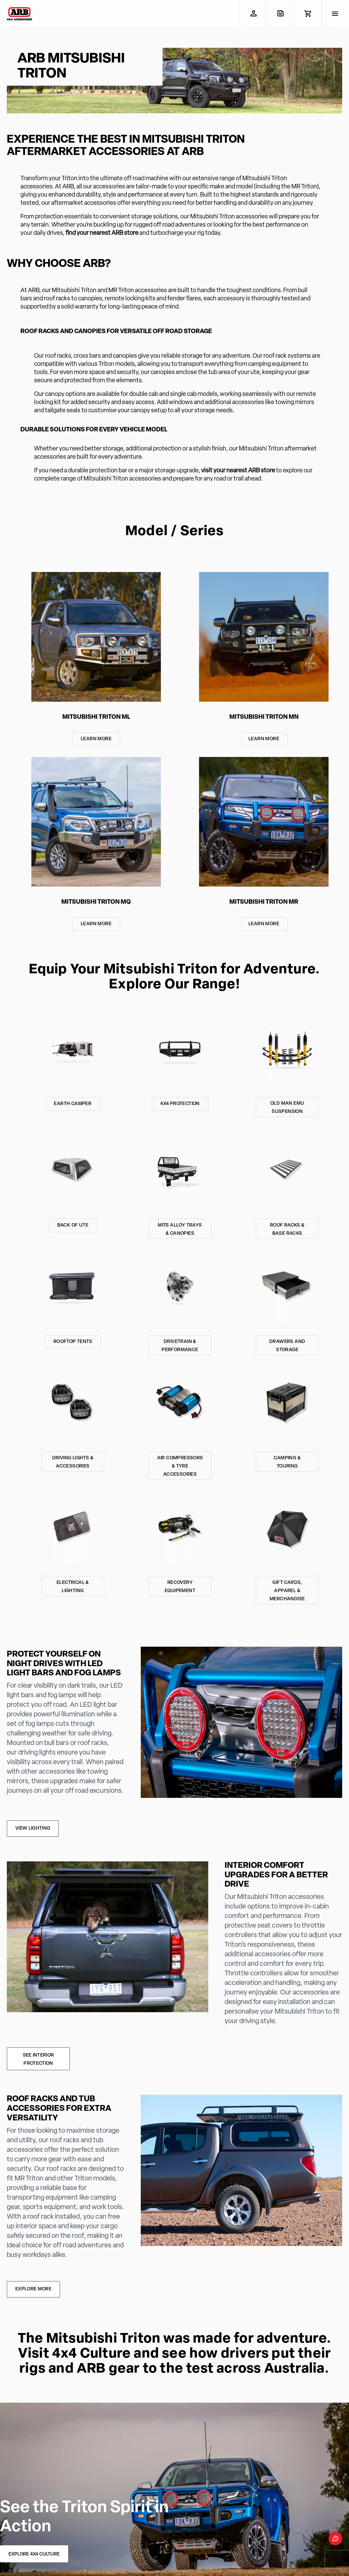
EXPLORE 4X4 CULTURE (34, 2554)
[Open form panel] (335, 2538)
